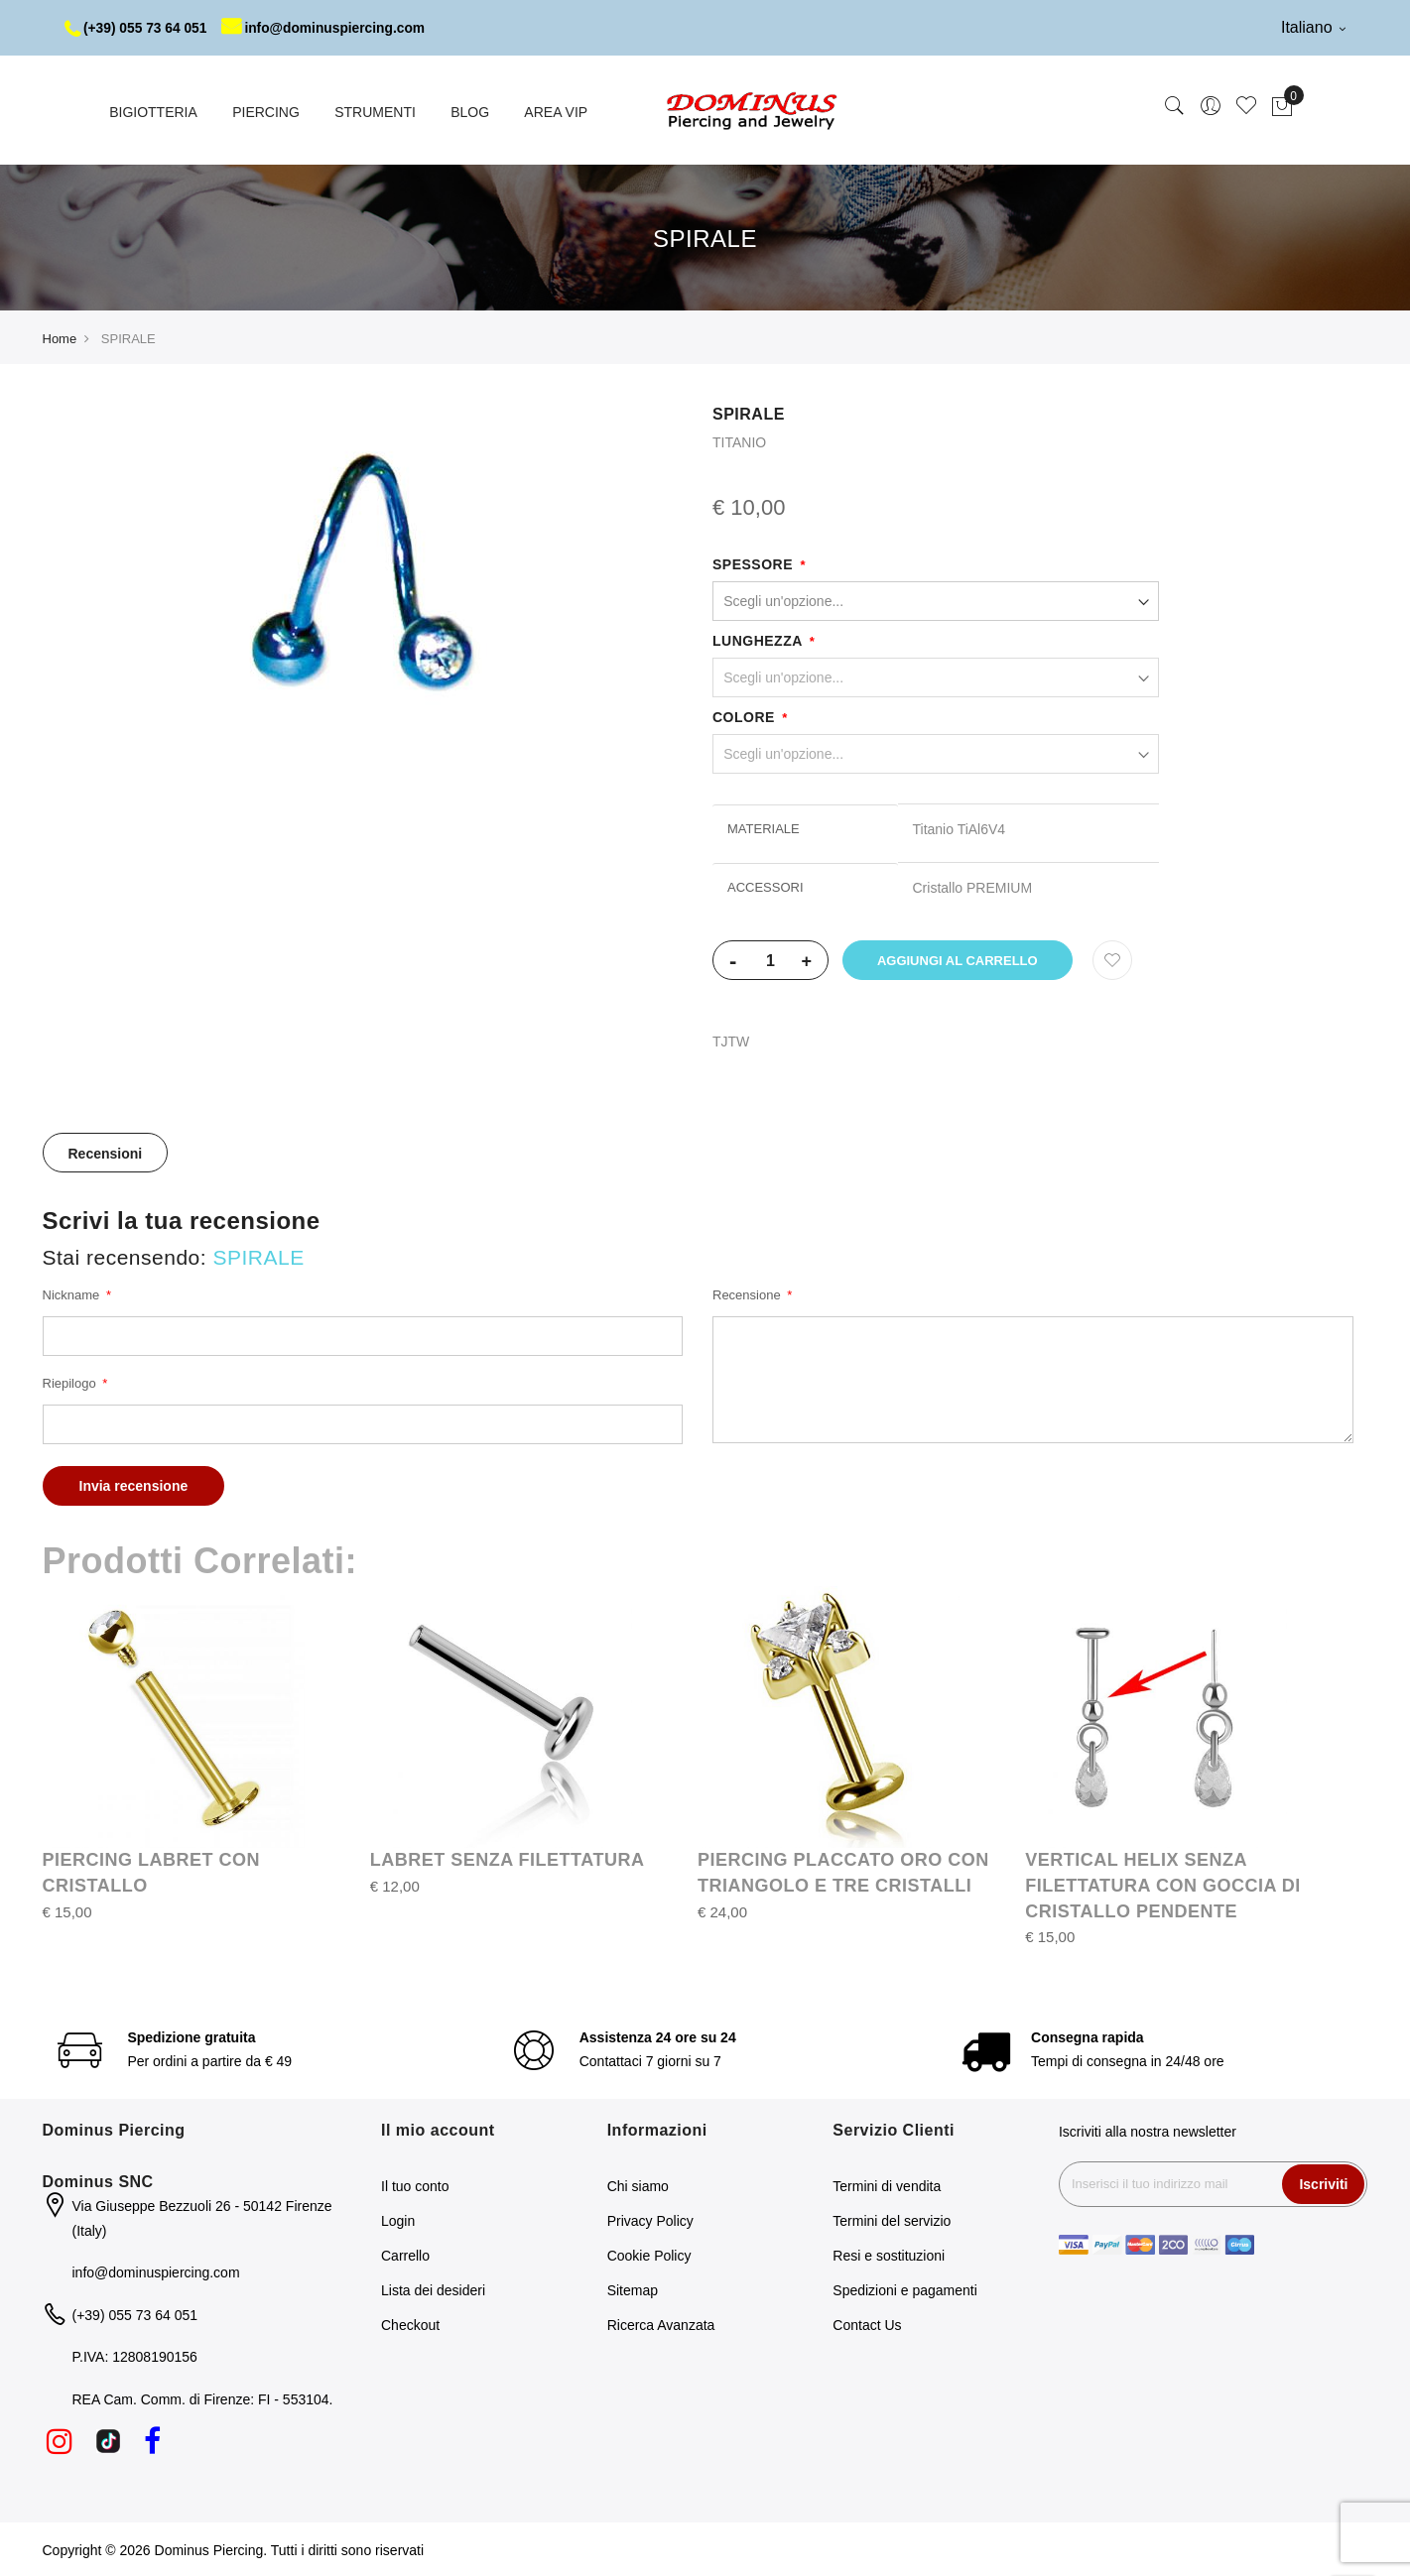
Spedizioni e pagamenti (905, 2289)
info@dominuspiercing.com (329, 28)
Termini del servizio (892, 2220)
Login (398, 2220)
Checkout (410, 2324)
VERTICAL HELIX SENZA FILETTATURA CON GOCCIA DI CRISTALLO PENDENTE (1162, 1884)
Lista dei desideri (433, 2289)
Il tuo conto (415, 2185)
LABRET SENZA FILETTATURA (507, 1859)
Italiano (1313, 27)
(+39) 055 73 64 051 (137, 28)
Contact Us (867, 2324)
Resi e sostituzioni (889, 2255)
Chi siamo (638, 2185)
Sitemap (632, 2289)
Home (60, 337)
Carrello (405, 2255)
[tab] (106, 1151)
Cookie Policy (649, 2255)
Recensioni (105, 1153)
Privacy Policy (650, 2220)
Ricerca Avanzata (661, 2324)
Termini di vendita (887, 2185)
